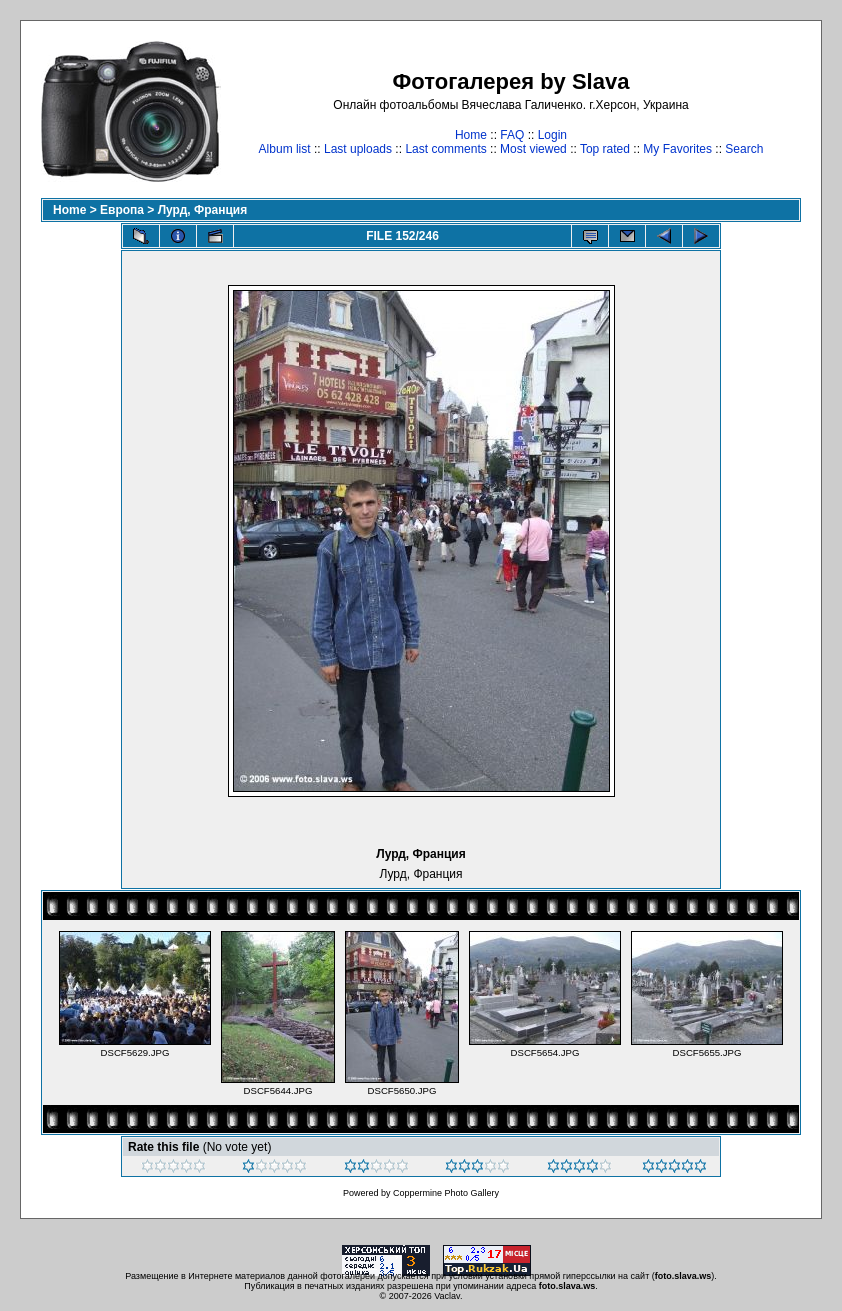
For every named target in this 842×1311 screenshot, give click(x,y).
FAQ (512, 135)
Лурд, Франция (203, 210)
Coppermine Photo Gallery (446, 1193)
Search (744, 149)
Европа (122, 210)
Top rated (605, 149)
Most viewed (533, 149)
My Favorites (677, 149)
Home (471, 135)
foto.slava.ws (683, 1276)
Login (552, 135)
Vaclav (447, 1296)
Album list (285, 149)
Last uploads (358, 149)
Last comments (445, 149)
